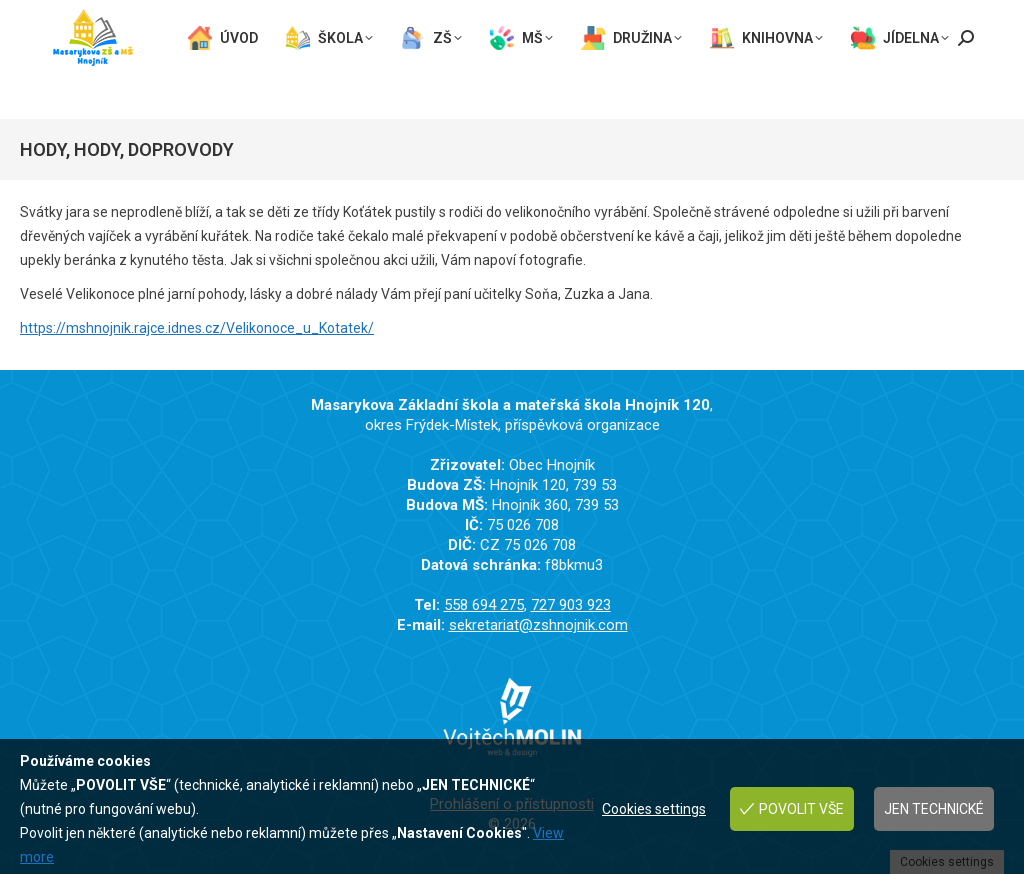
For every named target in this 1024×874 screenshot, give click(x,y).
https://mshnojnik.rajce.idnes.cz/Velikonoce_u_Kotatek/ (197, 328)
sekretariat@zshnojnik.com (150, 31)
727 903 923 (206, 12)
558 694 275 (95, 12)
